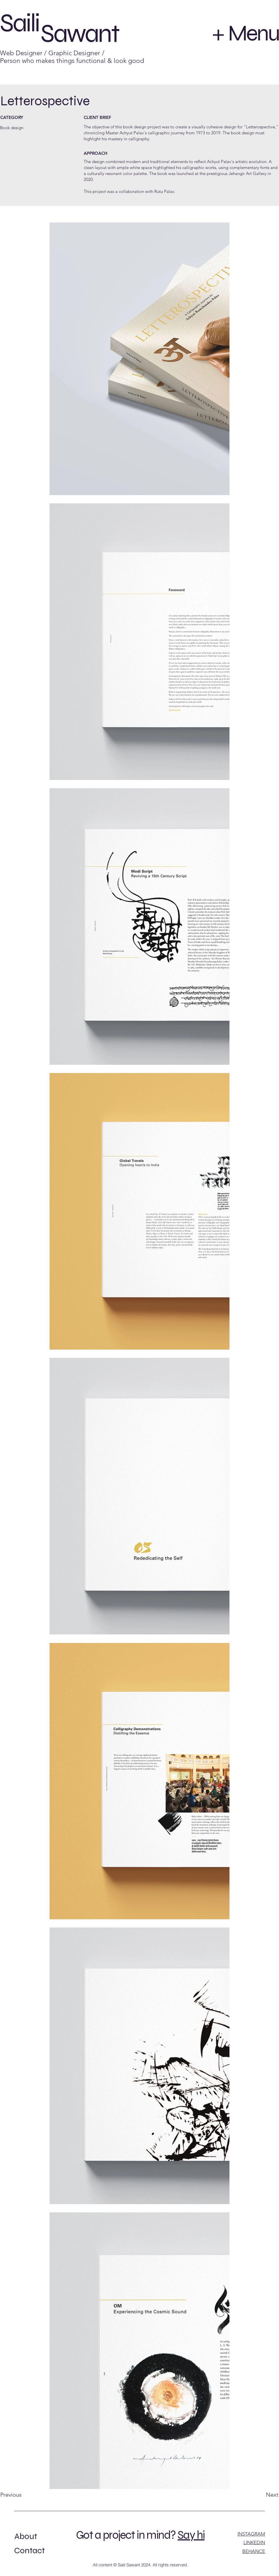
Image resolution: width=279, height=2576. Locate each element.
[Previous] (20, 2494)
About (25, 2536)
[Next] (258, 2494)
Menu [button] (253, 33)
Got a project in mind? (126, 2535)
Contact (29, 2550)
